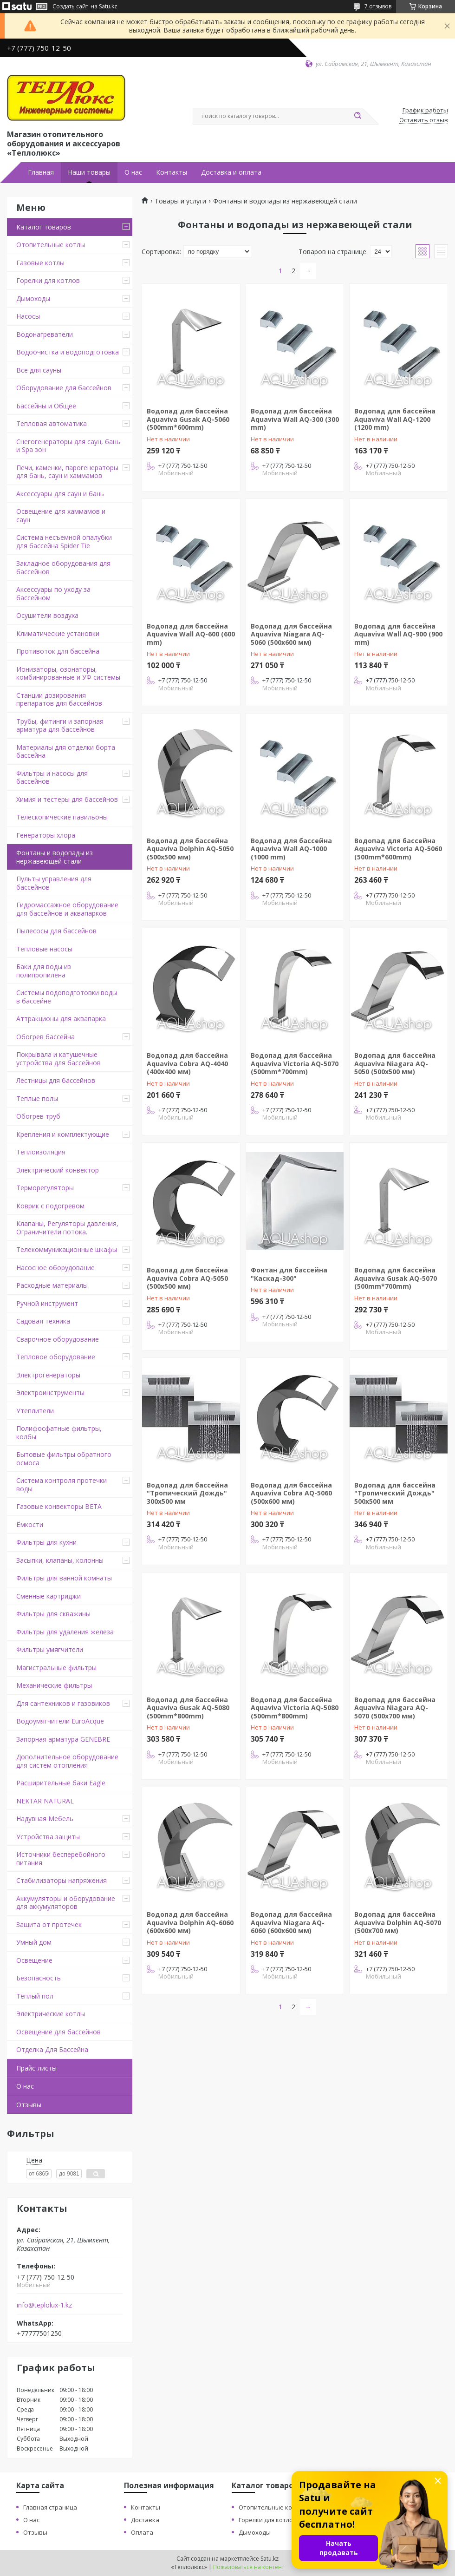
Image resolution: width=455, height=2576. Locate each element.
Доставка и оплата (231, 172)
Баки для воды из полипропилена (43, 970)
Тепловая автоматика (51, 423)
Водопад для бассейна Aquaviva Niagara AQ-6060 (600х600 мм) (291, 1922)
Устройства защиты (48, 1836)
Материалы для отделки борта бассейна (65, 751)
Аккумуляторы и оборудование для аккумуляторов (65, 1902)
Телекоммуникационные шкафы (66, 1249)
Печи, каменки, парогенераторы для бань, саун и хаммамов (67, 471)
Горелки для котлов (48, 280)
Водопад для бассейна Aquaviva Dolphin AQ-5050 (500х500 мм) (190, 848)
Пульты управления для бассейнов (53, 882)
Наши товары (89, 172)
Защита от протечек (49, 1924)
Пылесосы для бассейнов (56, 930)
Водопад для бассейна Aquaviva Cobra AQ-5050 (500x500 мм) (187, 1278)
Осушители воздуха (47, 615)
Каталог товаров (43, 227)
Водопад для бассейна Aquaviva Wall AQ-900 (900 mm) (398, 634)
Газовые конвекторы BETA (59, 1506)
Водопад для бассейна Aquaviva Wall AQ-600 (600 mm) (191, 634)
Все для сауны (38, 370)
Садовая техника (43, 1321)
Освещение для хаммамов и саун (60, 515)
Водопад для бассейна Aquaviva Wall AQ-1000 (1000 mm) (291, 848)
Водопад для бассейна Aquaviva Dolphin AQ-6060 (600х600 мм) (190, 1922)
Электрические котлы (50, 2013)
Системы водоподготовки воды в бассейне (66, 996)
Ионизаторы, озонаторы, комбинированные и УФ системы (68, 673)
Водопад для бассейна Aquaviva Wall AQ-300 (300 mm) (295, 419)
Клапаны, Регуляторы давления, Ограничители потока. (67, 1227)
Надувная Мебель (44, 1818)
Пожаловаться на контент (248, 2567)
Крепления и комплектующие (62, 1134)
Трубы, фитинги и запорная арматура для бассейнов (60, 725)
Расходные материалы (52, 1285)
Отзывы (28, 2104)
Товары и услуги (180, 201)
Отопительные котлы (50, 244)
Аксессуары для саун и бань (60, 493)
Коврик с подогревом (50, 1205)
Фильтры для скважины (53, 1613)
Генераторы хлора (45, 835)
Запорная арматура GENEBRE (63, 1739)
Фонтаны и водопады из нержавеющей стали (54, 856)
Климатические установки (57, 633)
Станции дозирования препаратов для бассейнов (59, 699)
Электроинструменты (50, 1392)
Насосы (28, 316)
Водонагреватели (44, 334)
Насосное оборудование (55, 1267)
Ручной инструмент (47, 1303)
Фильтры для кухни (46, 1542)
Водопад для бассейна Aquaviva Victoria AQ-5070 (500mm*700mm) (294, 1063)
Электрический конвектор (57, 1170)
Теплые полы (37, 1098)
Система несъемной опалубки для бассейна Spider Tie (64, 541)
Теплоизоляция (40, 1151)
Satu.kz (269, 2559)
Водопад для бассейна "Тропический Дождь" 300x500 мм (187, 1493)
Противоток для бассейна (57, 651)
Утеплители (35, 1410)
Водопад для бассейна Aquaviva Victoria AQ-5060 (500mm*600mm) (398, 848)
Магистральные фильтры (56, 1667)
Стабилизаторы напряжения (61, 1880)
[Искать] (357, 116)
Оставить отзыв (423, 120)
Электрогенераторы (48, 1374)
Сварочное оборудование (57, 1339)
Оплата (142, 2532)
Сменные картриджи (48, 1596)
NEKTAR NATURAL (45, 1800)
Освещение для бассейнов (58, 2031)
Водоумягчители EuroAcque (60, 1721)
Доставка (145, 2520)
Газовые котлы (40, 262)
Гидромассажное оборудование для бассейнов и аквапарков (67, 909)
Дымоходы (33, 298)
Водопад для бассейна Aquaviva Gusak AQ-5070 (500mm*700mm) (395, 1278)
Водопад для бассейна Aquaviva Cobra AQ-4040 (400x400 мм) (187, 1063)
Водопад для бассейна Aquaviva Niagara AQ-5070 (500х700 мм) (395, 1707)
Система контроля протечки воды (61, 1484)
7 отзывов (377, 6)
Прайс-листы (36, 2068)
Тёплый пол (34, 1996)
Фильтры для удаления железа (65, 1631)
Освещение (34, 1960)
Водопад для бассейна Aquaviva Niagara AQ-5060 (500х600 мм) (291, 634)
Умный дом (34, 1942)
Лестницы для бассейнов (55, 1080)
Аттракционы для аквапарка (61, 1018)
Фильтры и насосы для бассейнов (52, 777)
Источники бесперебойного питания (60, 1858)
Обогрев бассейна (45, 1036)
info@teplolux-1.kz (44, 2305)
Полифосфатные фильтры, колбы (59, 1432)
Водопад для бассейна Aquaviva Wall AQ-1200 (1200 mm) (395, 419)
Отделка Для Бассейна (52, 2049)
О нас (133, 172)
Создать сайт (70, 6)
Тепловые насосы (44, 948)
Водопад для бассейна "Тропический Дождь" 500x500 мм (395, 1493)
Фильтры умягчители (49, 1649)
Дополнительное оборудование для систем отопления (67, 1761)
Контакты (171, 172)
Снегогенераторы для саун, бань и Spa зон (68, 445)
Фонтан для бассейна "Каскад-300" (289, 1274)
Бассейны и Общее (46, 405)
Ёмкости (29, 1524)
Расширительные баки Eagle (60, 1782)
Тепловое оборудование (55, 1356)
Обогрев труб (38, 1116)
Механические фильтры (54, 1685)
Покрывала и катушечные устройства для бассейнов (58, 1058)
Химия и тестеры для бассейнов (67, 799)
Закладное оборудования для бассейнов (63, 567)
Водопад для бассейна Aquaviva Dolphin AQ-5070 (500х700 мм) (397, 1922)
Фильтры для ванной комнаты (64, 1577)
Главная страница (50, 2507)
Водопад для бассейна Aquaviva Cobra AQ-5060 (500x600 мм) (291, 1493)
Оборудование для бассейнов (63, 387)
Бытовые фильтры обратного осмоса (63, 1458)
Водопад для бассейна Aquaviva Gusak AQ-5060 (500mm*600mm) (188, 419)
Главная (41, 172)
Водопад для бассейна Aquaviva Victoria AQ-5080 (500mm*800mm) (294, 1707)
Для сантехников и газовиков (63, 1703)
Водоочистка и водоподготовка (67, 351)
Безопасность (38, 1977)
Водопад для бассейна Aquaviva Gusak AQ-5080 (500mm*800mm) (188, 1707)
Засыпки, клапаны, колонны (60, 1560)
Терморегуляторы (45, 1187)
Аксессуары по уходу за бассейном (53, 593)
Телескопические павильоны (62, 817)
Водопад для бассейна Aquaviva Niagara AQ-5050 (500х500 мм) (395, 1063)
